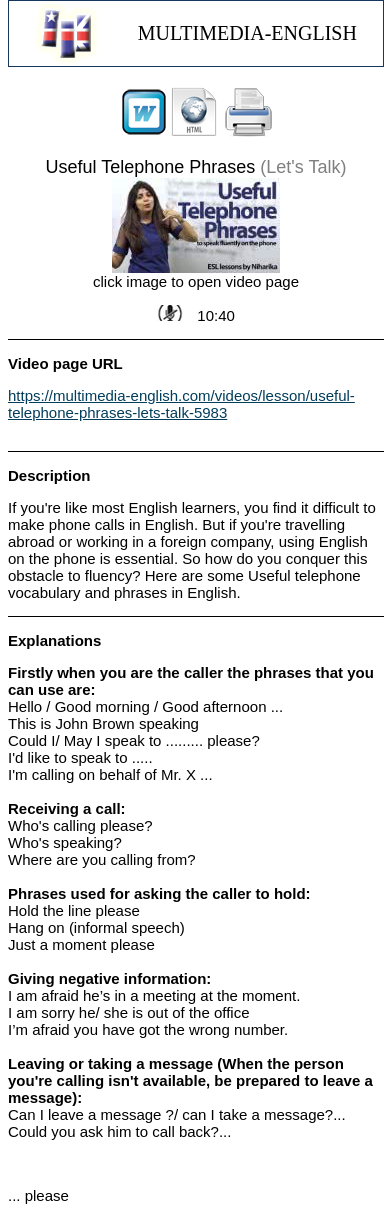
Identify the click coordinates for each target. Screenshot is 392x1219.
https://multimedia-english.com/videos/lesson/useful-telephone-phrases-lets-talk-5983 (181, 404)
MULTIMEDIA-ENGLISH (247, 33)
